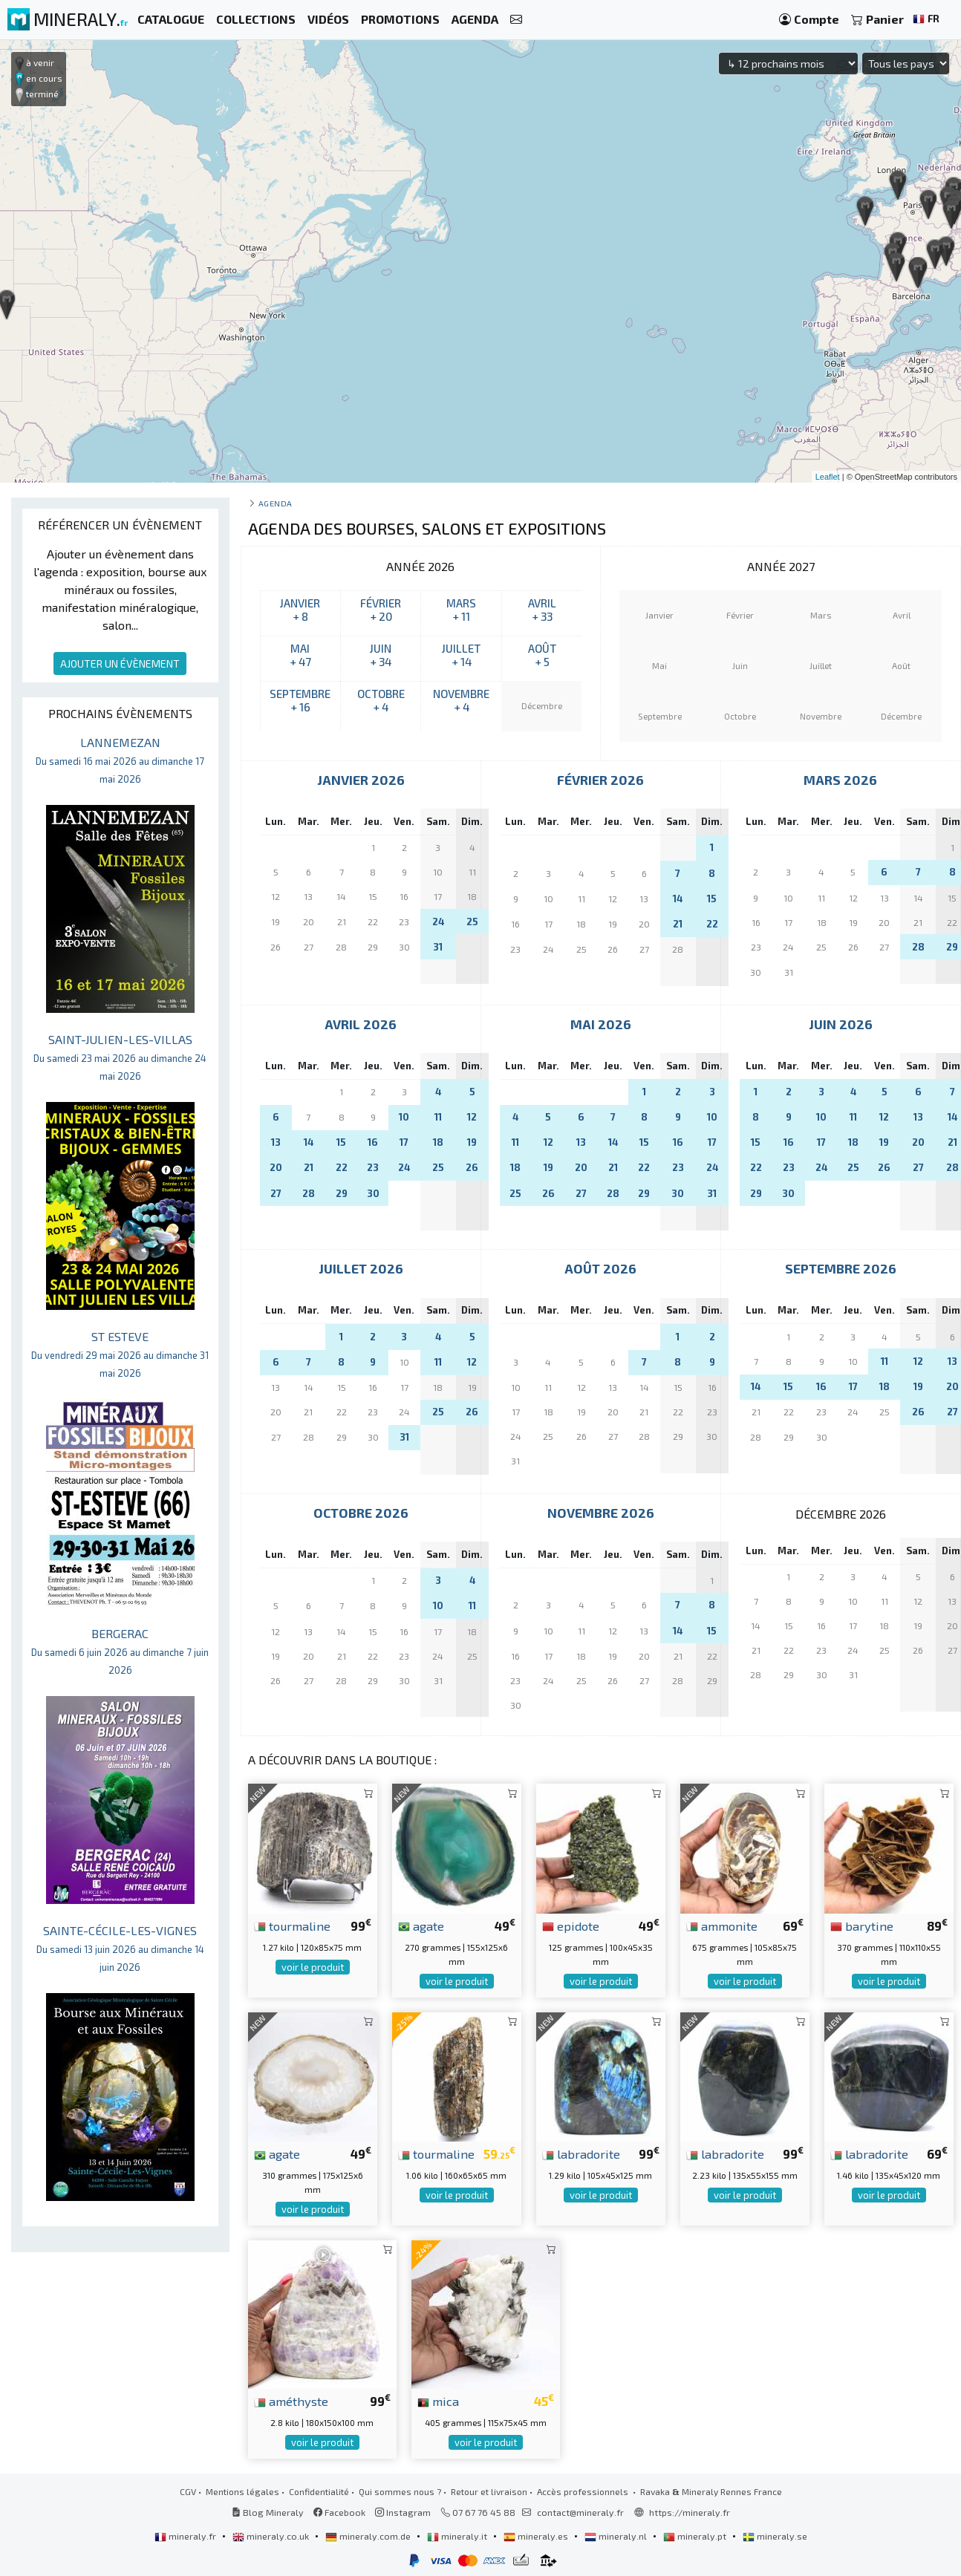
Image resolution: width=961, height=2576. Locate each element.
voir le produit (312, 1967)
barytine (861, 1925)
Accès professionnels (584, 2491)
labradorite (581, 2153)
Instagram (403, 2512)
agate (421, 1925)
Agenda (275, 503)
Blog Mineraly (268, 2512)
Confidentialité (319, 2491)
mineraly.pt (696, 2536)
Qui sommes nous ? (400, 2491)
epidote (570, 1925)
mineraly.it (458, 2536)
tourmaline (292, 1925)
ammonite (722, 1925)
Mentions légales (242, 2491)
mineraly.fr (186, 2536)
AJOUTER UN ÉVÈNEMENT (120, 663)
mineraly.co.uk (271, 2536)
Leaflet (827, 476)
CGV (188, 2491)
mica (438, 2400)
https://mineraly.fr (689, 2512)
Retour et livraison (489, 2491)
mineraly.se (775, 2536)
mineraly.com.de (369, 2536)
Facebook (339, 2512)
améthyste (291, 2400)
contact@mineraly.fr (580, 2512)
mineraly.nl (616, 2536)
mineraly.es (537, 2536)
